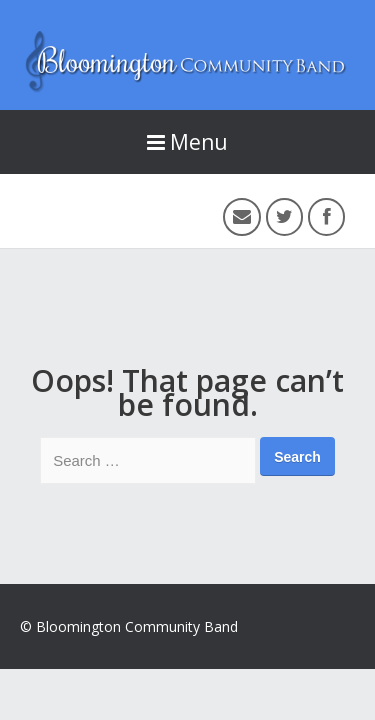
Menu (187, 142)
